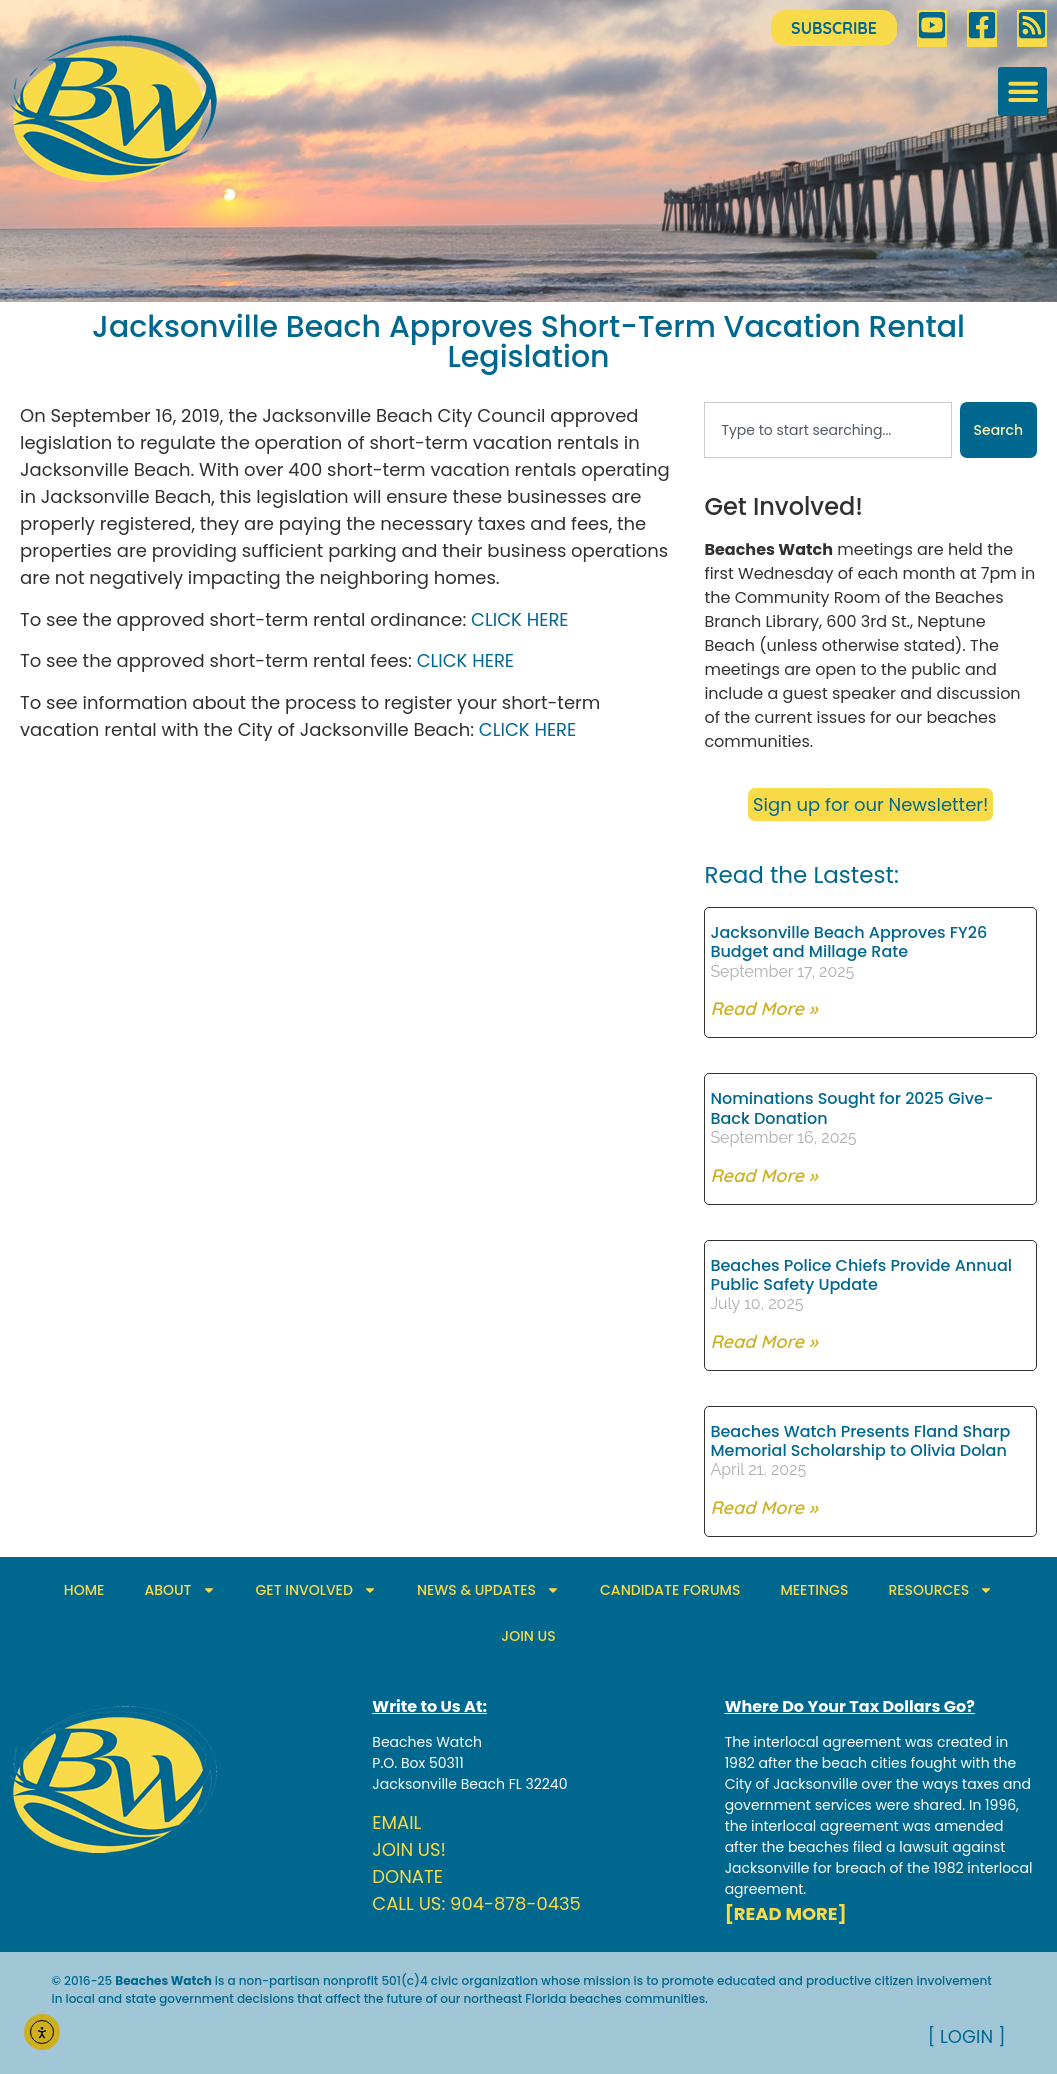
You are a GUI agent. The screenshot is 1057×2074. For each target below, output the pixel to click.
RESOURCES (940, 1590)
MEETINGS (814, 1590)
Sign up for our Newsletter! (870, 804)
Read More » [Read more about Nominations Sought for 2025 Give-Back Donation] (763, 1175)
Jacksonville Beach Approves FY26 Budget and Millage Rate (848, 942)
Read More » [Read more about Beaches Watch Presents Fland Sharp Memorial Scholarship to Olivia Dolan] (763, 1507)
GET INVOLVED (316, 1590)
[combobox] (827, 430)
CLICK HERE (519, 619)
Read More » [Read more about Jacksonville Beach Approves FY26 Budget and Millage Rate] (763, 1008)
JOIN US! (409, 1849)
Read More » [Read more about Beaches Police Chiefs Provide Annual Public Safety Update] (763, 1341)
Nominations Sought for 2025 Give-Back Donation (851, 1108)
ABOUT (179, 1590)
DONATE (407, 1876)
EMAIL (396, 1822)
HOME (84, 1590)
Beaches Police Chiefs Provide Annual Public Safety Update (861, 1275)
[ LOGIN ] (967, 2036)
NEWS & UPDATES (488, 1590)
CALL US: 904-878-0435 (476, 1903)
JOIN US (528, 1636)
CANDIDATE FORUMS (670, 1590)
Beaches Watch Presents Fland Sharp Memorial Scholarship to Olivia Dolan (860, 1441)
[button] (1022, 91)
